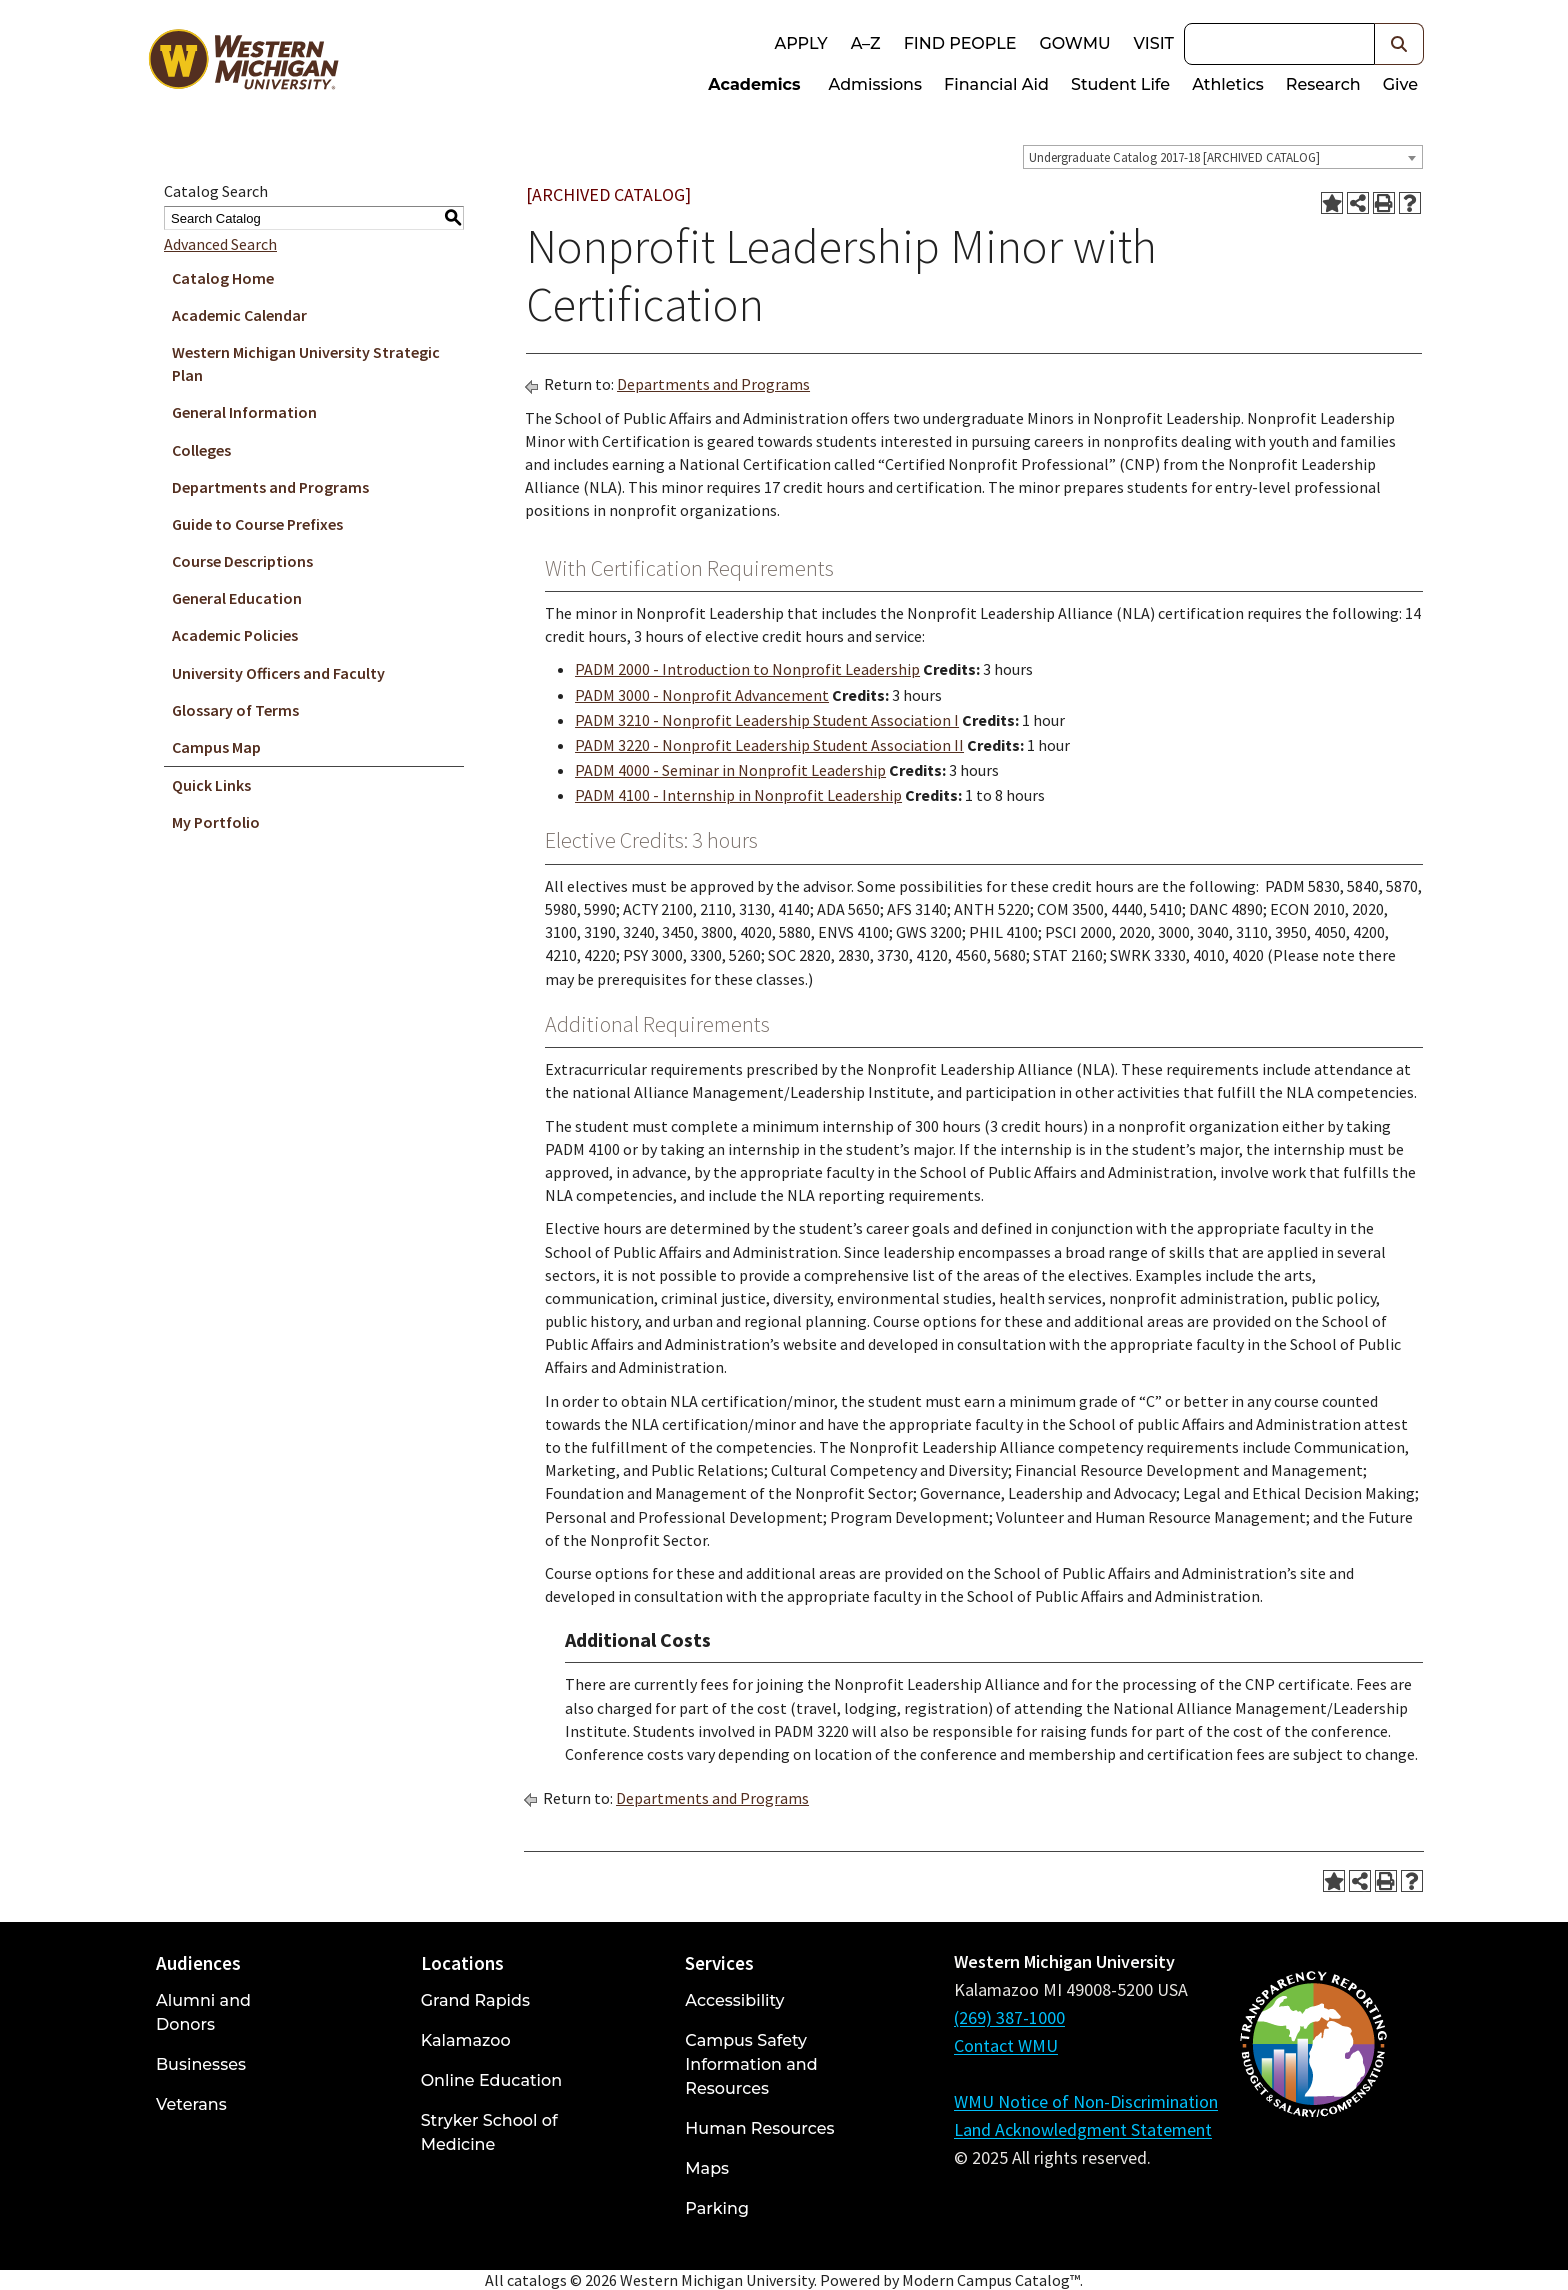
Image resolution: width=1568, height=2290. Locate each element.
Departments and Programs (270, 487)
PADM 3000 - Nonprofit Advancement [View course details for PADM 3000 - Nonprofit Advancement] (702, 695)
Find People (960, 43)
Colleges (201, 450)
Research (1323, 84)
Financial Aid (996, 84)
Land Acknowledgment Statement (1083, 2129)
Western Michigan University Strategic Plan (306, 363)
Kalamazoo (466, 2040)
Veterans (191, 2104)
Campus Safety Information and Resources (751, 2064)
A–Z (866, 43)
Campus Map (216, 747)
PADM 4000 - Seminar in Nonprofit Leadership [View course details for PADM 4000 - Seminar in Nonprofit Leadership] (730, 770)
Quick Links (211, 785)
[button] (1399, 44)
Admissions (876, 84)
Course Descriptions (242, 561)
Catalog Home (223, 278)
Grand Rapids (475, 2000)
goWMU (1074, 43)
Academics (754, 84)
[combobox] (1223, 157)
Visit (1154, 43)
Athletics (1228, 84)
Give (1400, 84)
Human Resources (759, 2128)
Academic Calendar (239, 315)
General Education (237, 598)
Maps (707, 2168)
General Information (244, 412)
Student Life (1120, 84)
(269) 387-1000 (1009, 2017)
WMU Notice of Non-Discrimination (1086, 2101)
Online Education (491, 2080)
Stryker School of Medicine (489, 2132)
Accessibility (734, 2000)
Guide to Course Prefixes (257, 524)
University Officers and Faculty (278, 673)
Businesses (201, 2064)
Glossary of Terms (235, 710)
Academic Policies (235, 635)
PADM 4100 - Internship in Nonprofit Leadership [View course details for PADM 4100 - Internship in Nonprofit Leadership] (738, 795)
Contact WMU (1006, 2045)
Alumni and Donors (203, 2012)
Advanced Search (220, 244)
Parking (717, 2208)
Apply (800, 43)
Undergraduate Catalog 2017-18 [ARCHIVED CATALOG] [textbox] (1174, 157)
